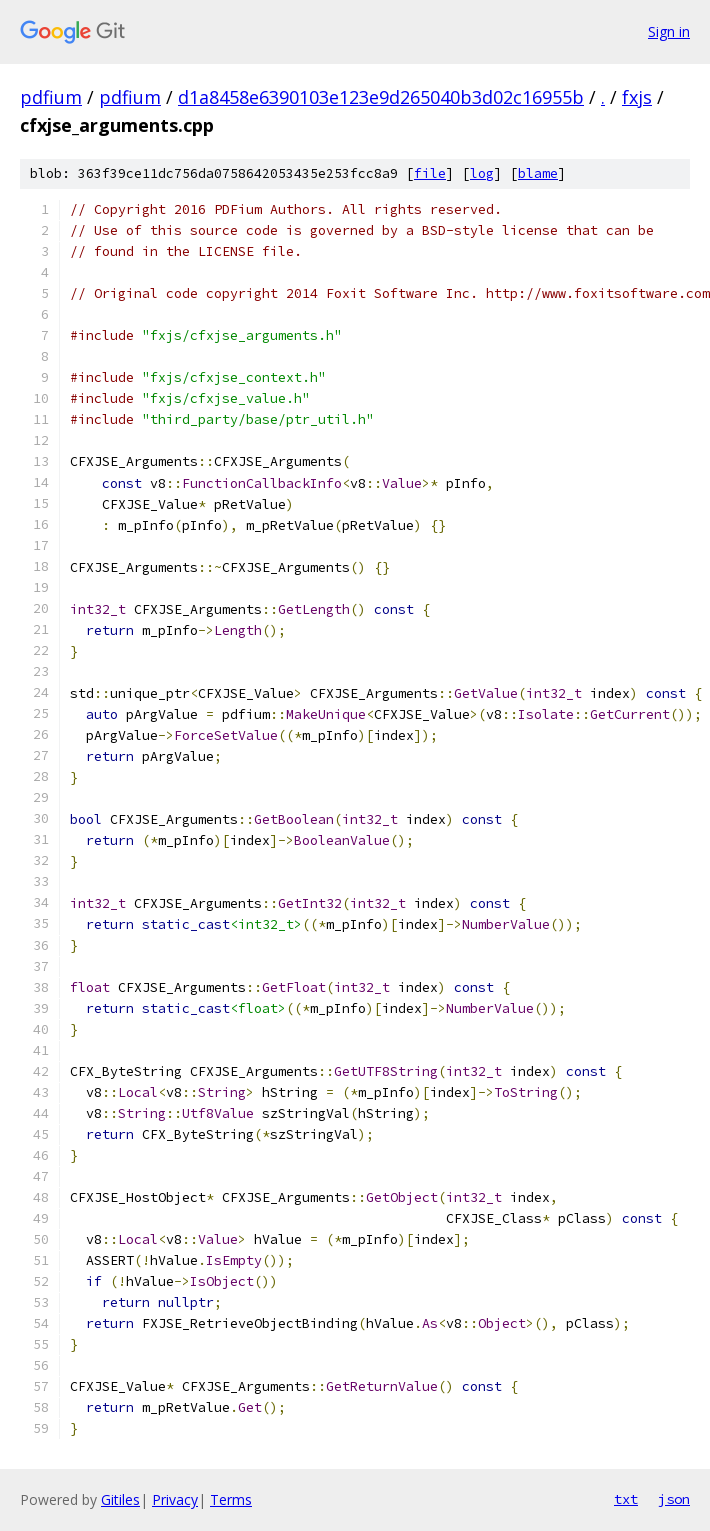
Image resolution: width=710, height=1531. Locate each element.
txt (626, 1499)
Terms (231, 1499)
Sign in (669, 31)
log (482, 173)
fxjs (637, 97)
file (430, 173)
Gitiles (120, 1499)
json (674, 1499)
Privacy (175, 1499)
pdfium (51, 97)
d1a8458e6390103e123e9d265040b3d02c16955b (381, 97)
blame (538, 173)
